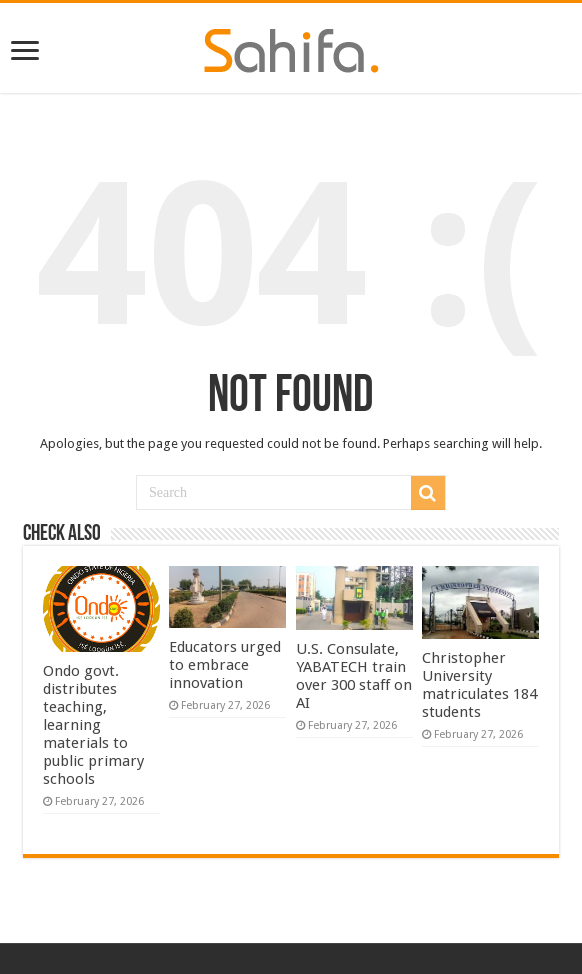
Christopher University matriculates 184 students (479, 685)
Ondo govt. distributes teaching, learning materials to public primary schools (93, 725)
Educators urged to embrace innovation (225, 665)
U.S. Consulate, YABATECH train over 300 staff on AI (354, 676)
